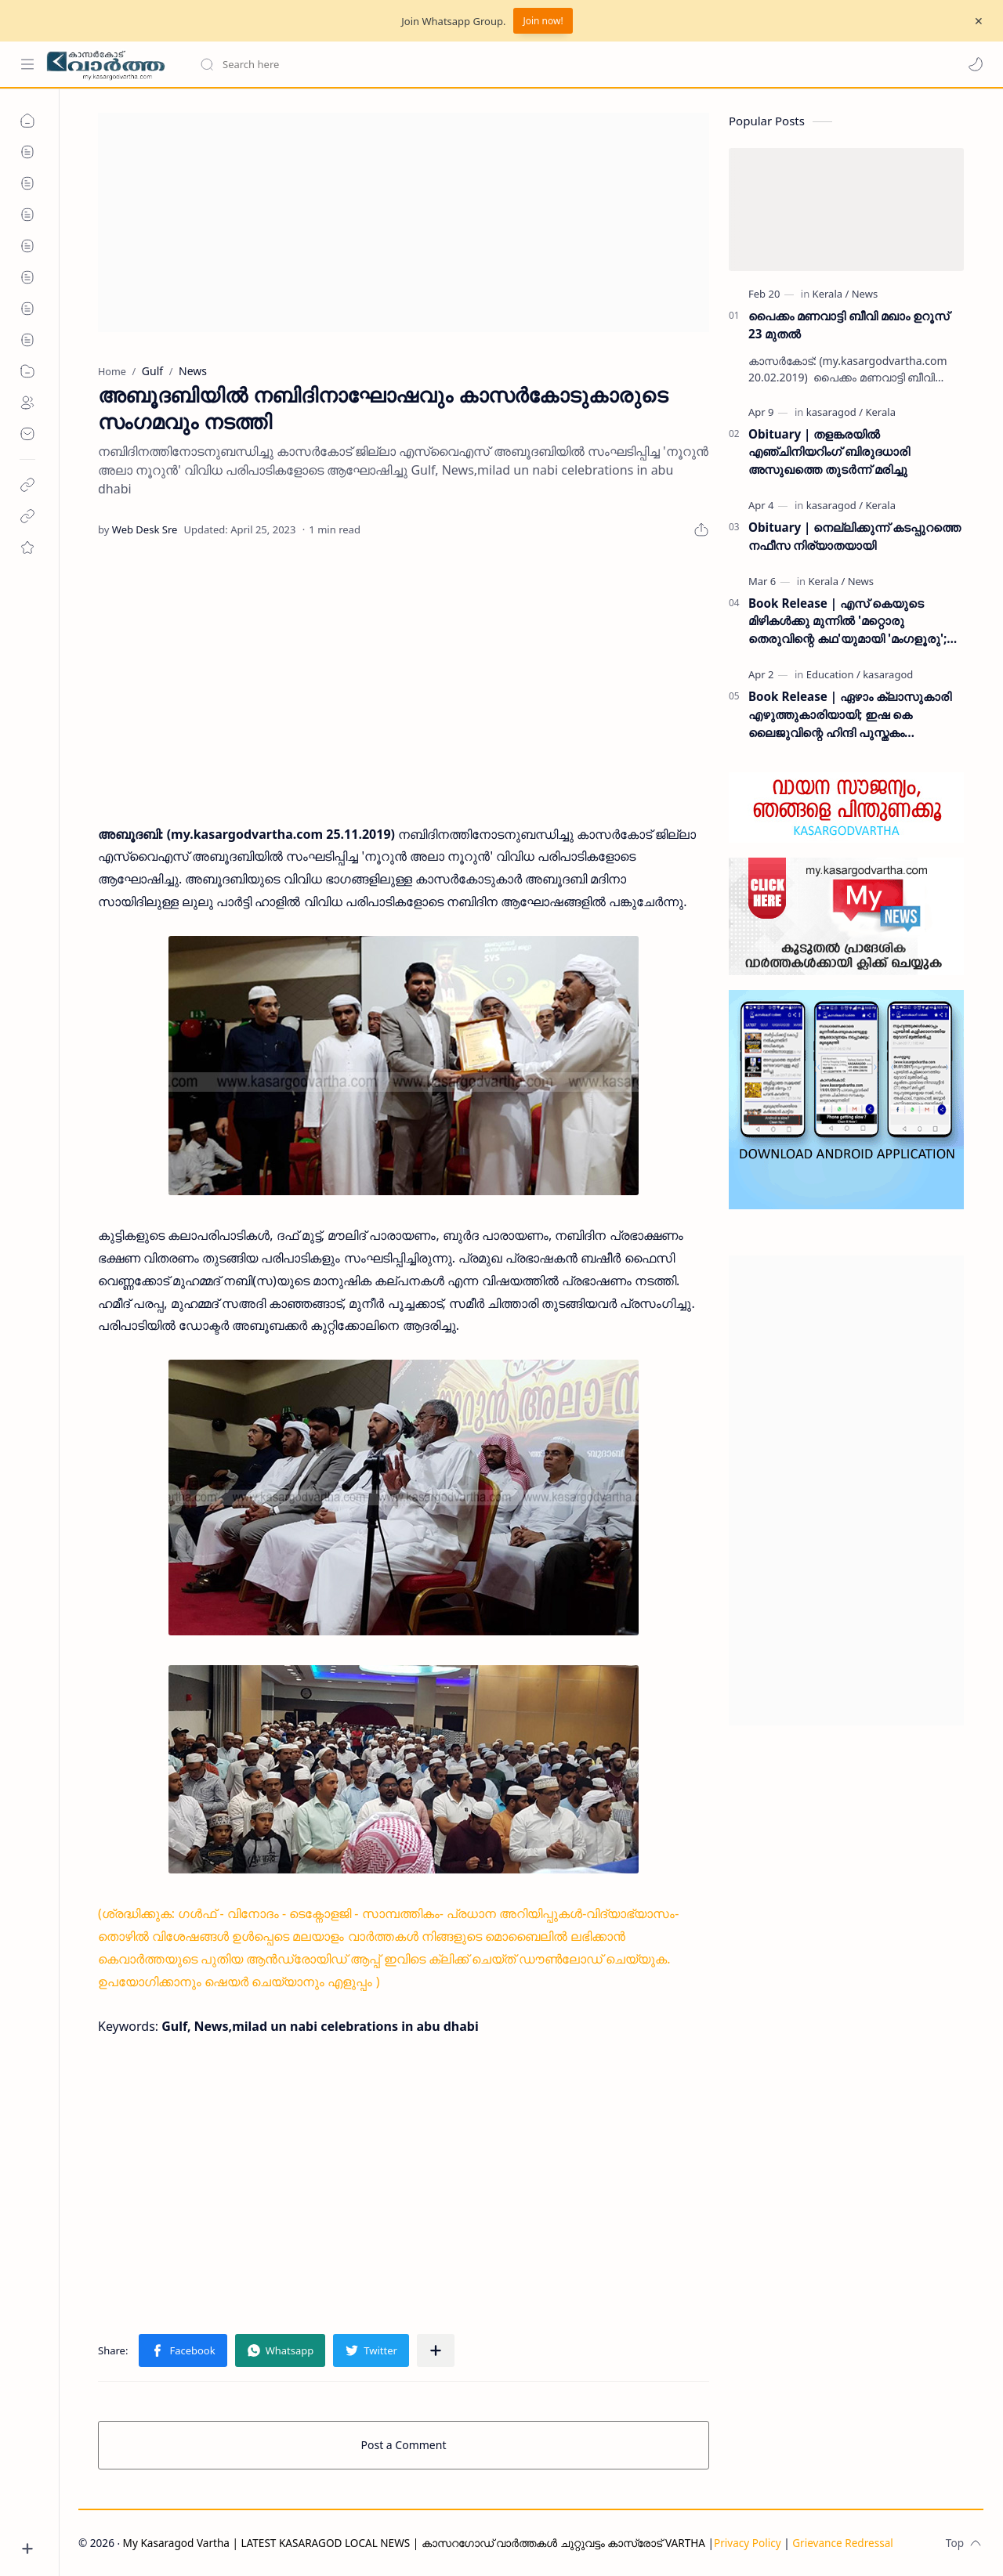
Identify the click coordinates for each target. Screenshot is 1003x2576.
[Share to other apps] (435, 2350)
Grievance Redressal (842, 2542)
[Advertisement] (403, 222)
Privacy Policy (747, 2542)
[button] (975, 64)
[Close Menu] (978, 21)
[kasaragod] (834, 412)
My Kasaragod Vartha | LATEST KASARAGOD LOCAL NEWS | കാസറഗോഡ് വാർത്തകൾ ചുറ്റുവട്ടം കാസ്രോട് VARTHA (414, 2542)
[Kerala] (831, 294)
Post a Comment (404, 2444)
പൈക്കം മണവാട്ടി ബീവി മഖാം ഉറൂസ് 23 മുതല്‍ (848, 324)
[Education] (833, 674)
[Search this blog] (325, 64)
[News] (865, 294)
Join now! (543, 20)
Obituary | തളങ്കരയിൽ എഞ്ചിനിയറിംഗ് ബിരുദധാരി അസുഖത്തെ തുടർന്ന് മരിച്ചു (829, 452)
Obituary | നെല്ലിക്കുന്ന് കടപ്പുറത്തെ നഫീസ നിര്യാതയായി (854, 536)
